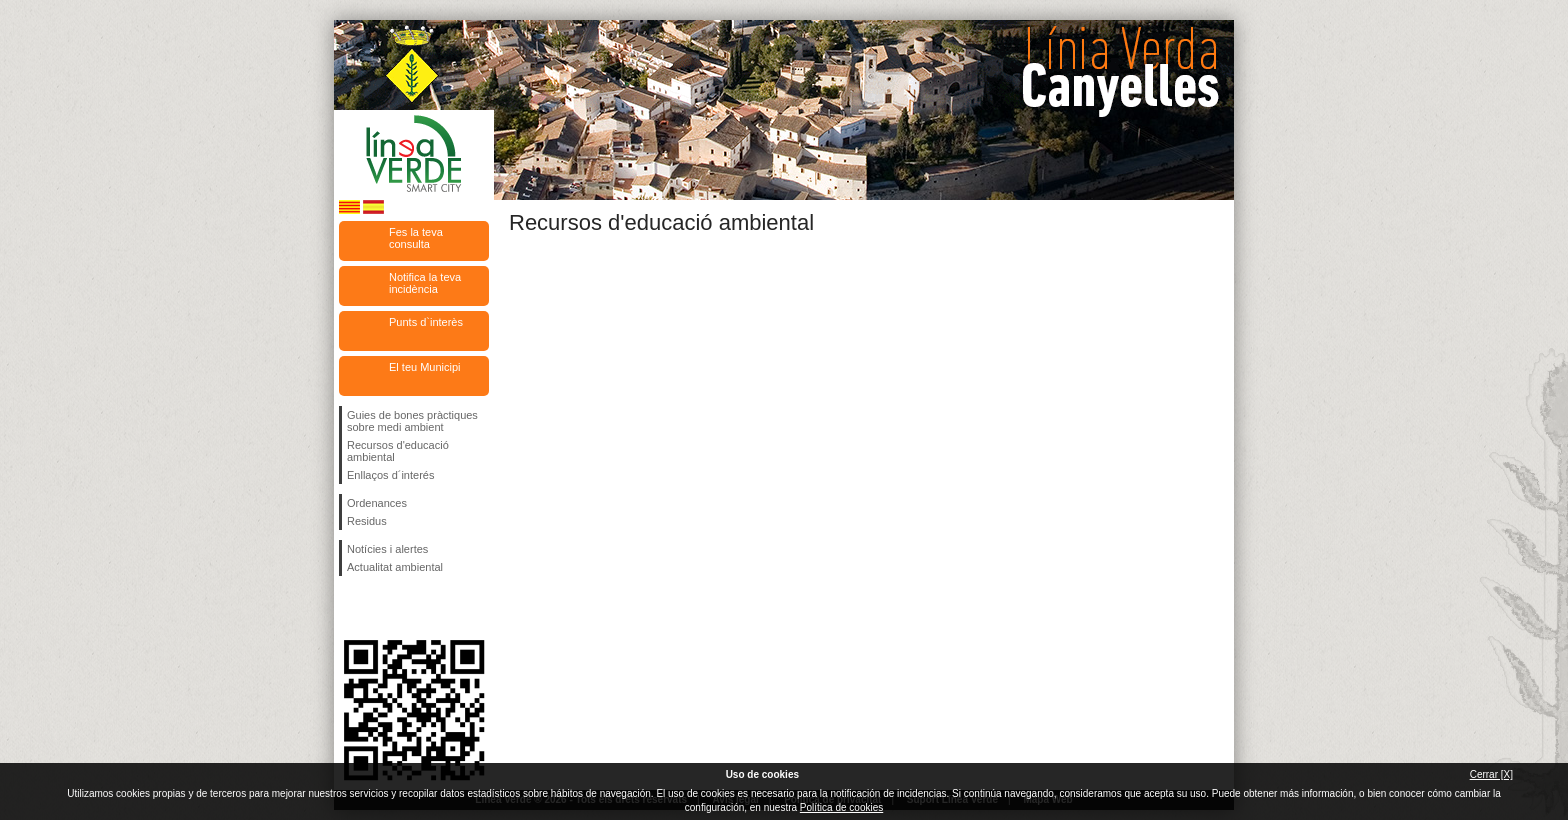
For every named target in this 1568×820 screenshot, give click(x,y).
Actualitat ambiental (395, 567)
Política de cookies (841, 807)
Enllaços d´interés (390, 475)
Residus (367, 521)
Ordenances (377, 503)
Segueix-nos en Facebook (351, 608)
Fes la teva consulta (416, 238)
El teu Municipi (425, 367)
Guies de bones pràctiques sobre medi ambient (412, 421)
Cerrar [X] (1491, 774)
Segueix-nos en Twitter (384, 608)
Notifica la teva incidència (425, 283)
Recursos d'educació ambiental (398, 451)
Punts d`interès (426, 322)
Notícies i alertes (387, 549)
